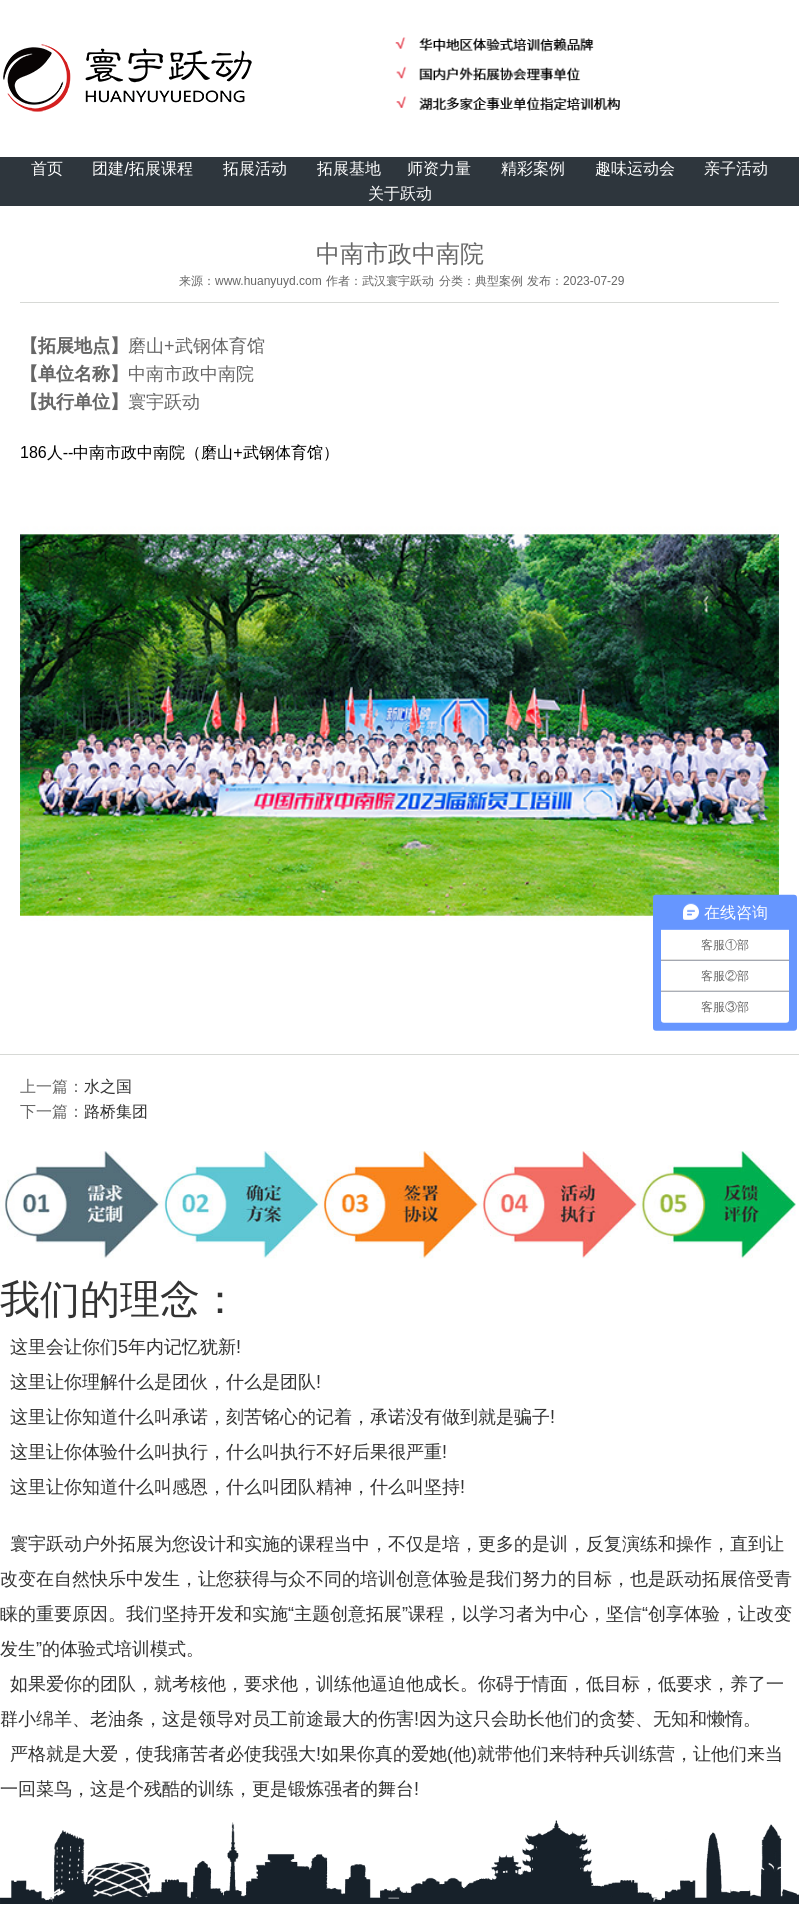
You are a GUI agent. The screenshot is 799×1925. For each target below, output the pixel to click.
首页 (47, 168)
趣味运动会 (635, 168)
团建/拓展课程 (142, 168)
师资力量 (439, 168)
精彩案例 (533, 168)
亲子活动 (736, 168)
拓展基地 (349, 168)
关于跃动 (400, 193)
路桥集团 (116, 1111)
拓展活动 (255, 168)
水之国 (108, 1086)
